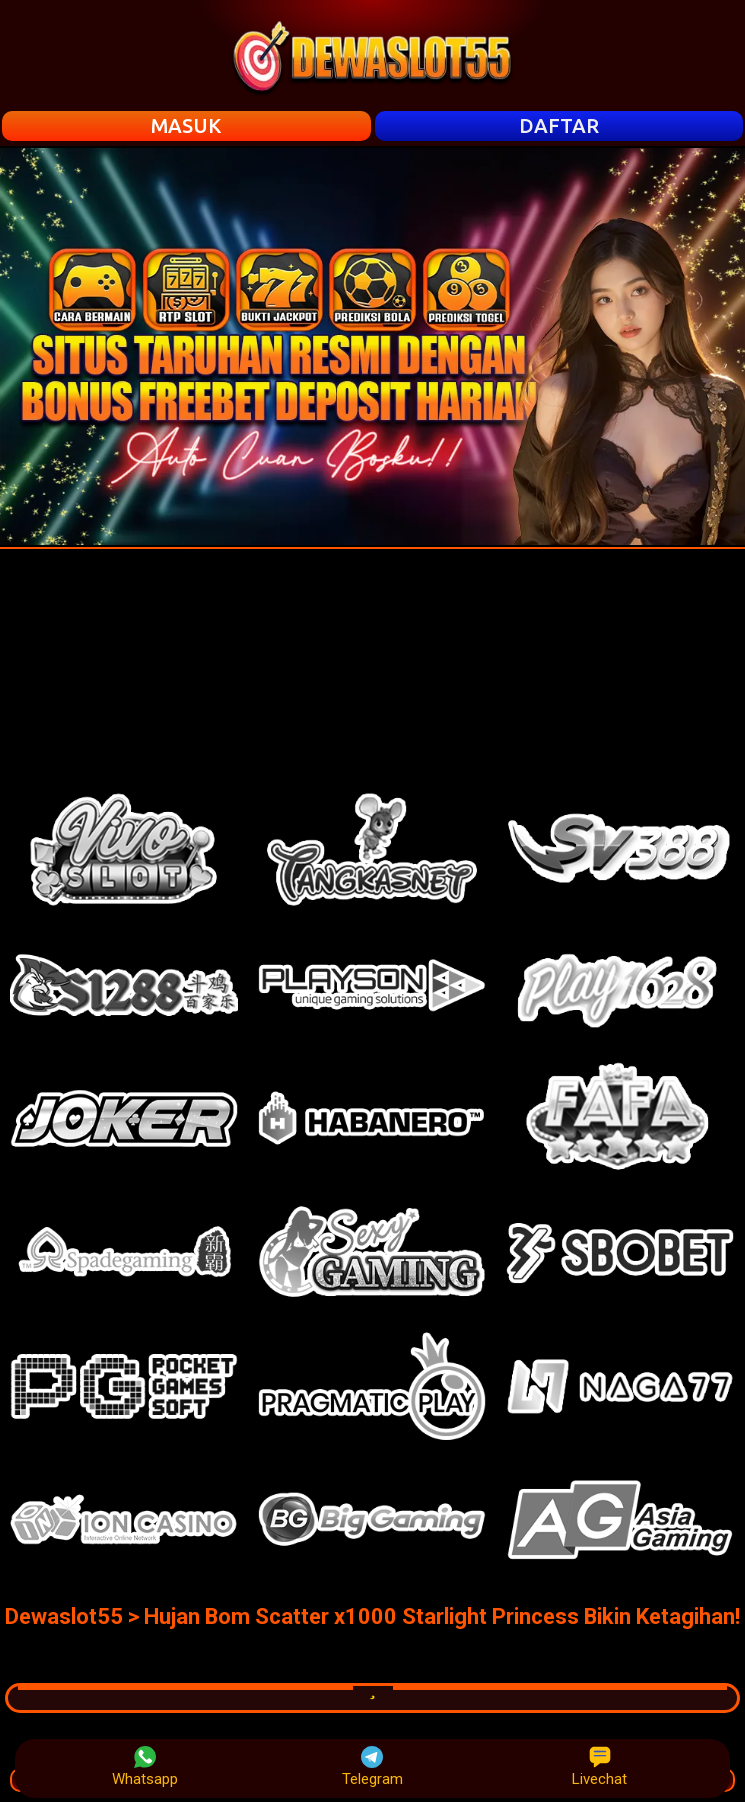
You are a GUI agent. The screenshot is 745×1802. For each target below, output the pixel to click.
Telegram (372, 1767)
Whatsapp (145, 1767)
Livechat (599, 1767)
